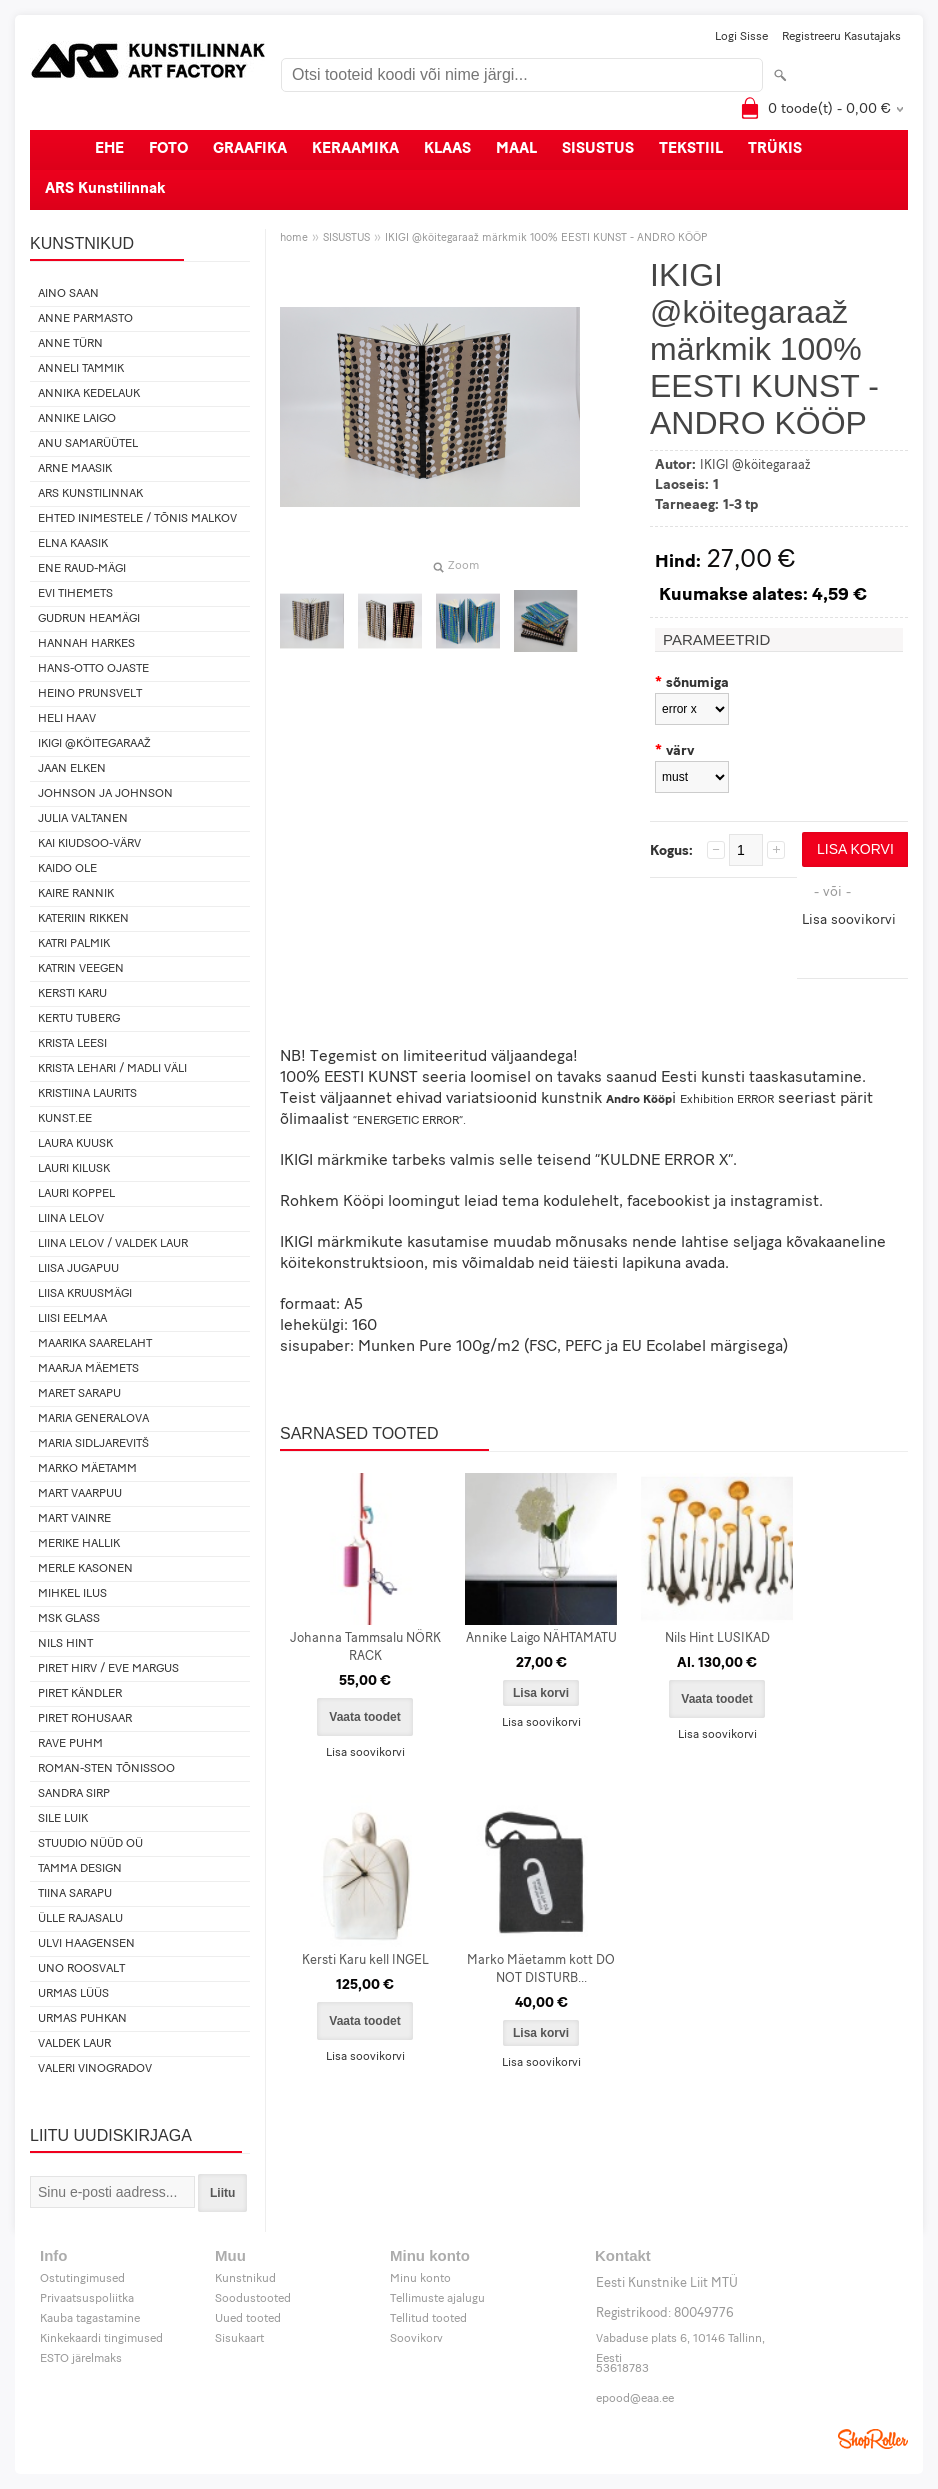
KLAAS (447, 149)
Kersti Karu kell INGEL (365, 1960)
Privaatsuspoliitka (87, 2299)
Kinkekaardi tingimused (101, 2339)
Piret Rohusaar (85, 1719)
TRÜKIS (775, 149)
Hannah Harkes (86, 644)
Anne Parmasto (85, 319)
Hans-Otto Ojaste (93, 669)
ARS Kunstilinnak (105, 189)
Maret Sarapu (79, 1394)
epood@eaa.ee (635, 2399)
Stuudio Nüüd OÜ (90, 1844)
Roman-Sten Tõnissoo (106, 1769)
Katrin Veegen (81, 969)
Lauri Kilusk (74, 1169)
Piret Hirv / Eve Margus (108, 1669)
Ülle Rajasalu (80, 1919)
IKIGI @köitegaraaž (94, 744)
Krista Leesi (72, 1044)
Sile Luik (63, 1819)
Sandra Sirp (74, 1794)
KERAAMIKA (355, 149)
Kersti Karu (72, 994)
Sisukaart (239, 2339)
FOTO (168, 149)
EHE (109, 149)
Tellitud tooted (428, 2319)
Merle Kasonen (85, 1569)
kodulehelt (581, 1202)
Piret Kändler (80, 1694)
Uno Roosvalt (81, 1969)
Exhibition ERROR (727, 1100)
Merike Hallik (79, 1544)
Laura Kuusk (75, 1144)
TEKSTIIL (691, 149)
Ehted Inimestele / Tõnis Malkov (137, 519)
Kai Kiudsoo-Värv (89, 844)
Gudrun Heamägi (89, 619)
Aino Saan (68, 294)
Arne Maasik (75, 469)
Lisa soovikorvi (849, 920)
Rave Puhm (70, 1744)
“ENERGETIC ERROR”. (409, 1121)
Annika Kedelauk (89, 394)
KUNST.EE (65, 1119)
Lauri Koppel (76, 1194)
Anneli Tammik (81, 369)
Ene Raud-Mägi (82, 569)
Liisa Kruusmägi (85, 1294)
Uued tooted (248, 2319)
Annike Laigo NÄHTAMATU (541, 1638)
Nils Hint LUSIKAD (717, 1638)
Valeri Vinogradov (95, 2069)
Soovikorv (416, 2339)
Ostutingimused (82, 2279)
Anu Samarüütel (88, 444)
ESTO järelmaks (81, 2359)
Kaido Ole (67, 869)
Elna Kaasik (73, 544)
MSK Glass (69, 1619)
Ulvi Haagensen (86, 1944)
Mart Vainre (74, 1519)
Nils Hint (65, 1644)
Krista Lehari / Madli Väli (112, 1069)
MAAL (516, 149)
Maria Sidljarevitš (93, 1444)
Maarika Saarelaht (95, 1344)
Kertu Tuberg (79, 1019)
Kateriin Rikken (83, 919)
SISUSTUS (598, 149)
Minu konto (420, 2279)
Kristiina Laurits (87, 1094)
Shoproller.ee (873, 2439)
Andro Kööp (639, 1100)
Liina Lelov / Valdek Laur (113, 1244)
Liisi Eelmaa (72, 1319)
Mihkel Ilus (72, 1594)
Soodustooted (253, 2299)
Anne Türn (70, 344)
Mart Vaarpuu (80, 1494)
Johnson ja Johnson (105, 794)
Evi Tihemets (75, 594)
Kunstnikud (245, 2279)
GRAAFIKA (250, 149)
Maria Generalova (93, 1419)
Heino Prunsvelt (90, 694)
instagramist (774, 1202)
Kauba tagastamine (90, 2319)
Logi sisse (741, 37)
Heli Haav (67, 719)
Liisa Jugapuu (78, 1269)
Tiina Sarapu (75, 1894)
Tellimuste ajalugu (437, 2299)
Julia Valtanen (83, 819)
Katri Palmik (74, 944)
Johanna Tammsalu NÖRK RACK (365, 1647)
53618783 (622, 2369)
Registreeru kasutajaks (841, 37)
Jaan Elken (72, 769)
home (294, 238)
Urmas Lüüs (73, 1994)
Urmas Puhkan (82, 2019)
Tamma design (80, 1869)
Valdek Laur (74, 2044)
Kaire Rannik (76, 894)
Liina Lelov (71, 1219)
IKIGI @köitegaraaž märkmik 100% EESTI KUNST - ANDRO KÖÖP (546, 238)
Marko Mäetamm (87, 1469)
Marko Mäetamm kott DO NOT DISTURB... (541, 1969)
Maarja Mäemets (88, 1369)
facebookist (668, 1202)
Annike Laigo (77, 419)
